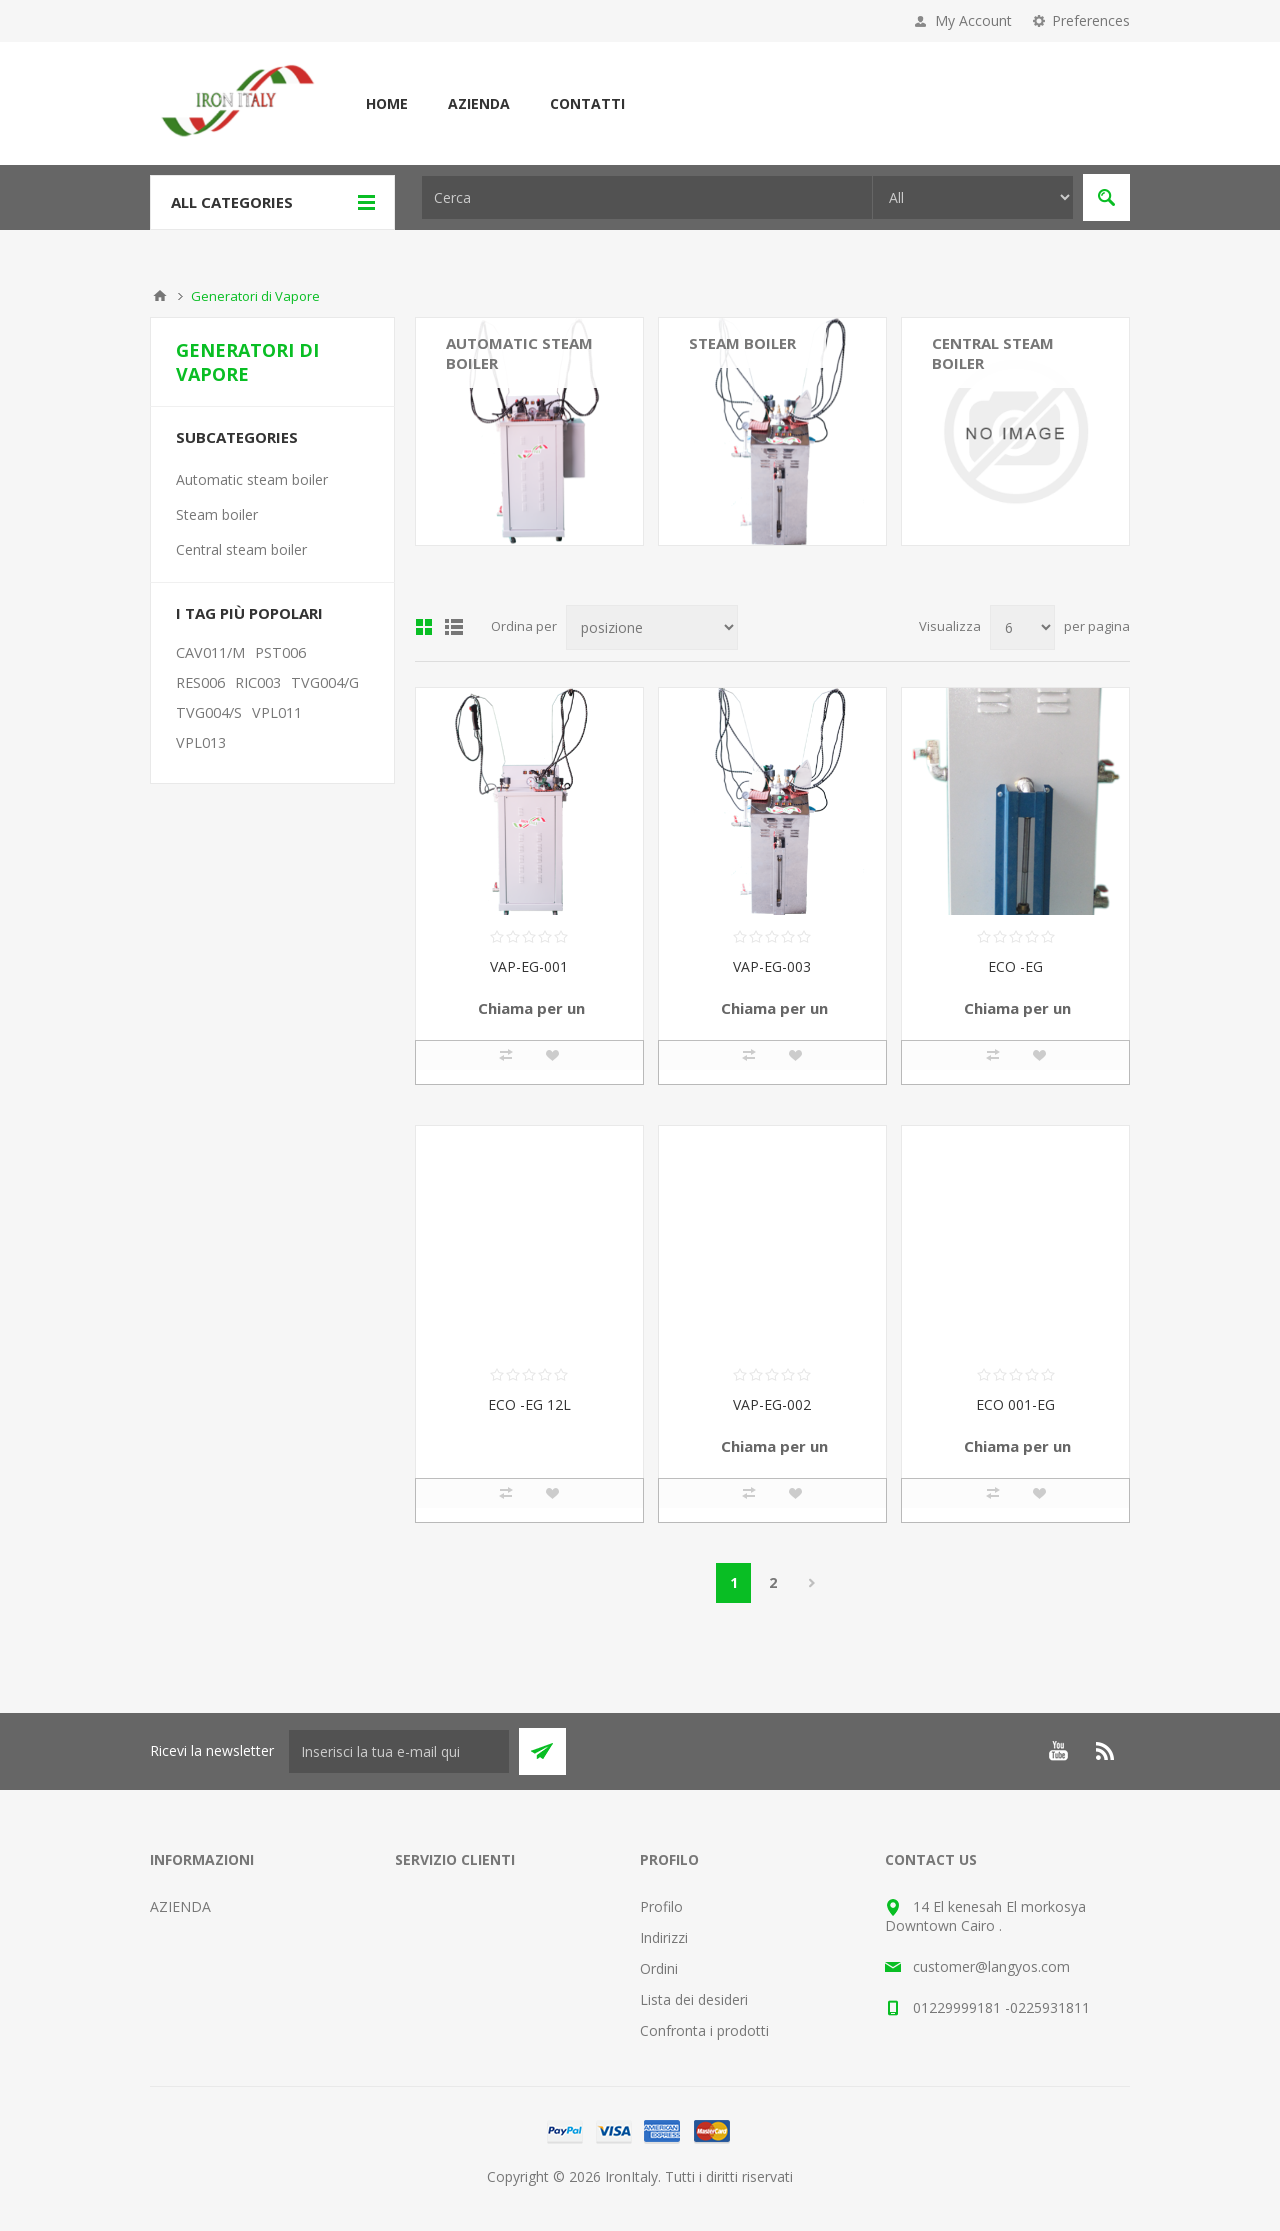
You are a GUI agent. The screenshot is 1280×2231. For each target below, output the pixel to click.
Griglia (424, 627)
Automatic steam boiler (519, 353)
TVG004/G (325, 682)
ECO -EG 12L (529, 1404)
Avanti (811, 1583)
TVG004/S (209, 712)
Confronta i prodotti (704, 2030)
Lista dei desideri (694, 1999)
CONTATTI (587, 103)
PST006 (280, 652)
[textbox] (647, 197)
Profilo (661, 1906)
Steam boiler (742, 343)
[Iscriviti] (399, 1751)
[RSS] (1106, 1751)
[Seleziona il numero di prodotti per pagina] (1022, 627)
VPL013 (201, 742)
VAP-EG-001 (529, 966)
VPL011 (277, 712)
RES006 (200, 682)
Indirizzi (664, 1937)
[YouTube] (1058, 1751)
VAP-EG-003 (772, 966)
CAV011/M (210, 652)
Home (387, 103)
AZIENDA (479, 103)
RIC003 (258, 682)
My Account (973, 20)
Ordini (659, 1968)
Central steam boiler (993, 353)
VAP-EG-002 (772, 1404)
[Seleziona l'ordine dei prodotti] (652, 627)
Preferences (1091, 20)
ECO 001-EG (1015, 1404)
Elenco (454, 627)
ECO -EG (1015, 966)
